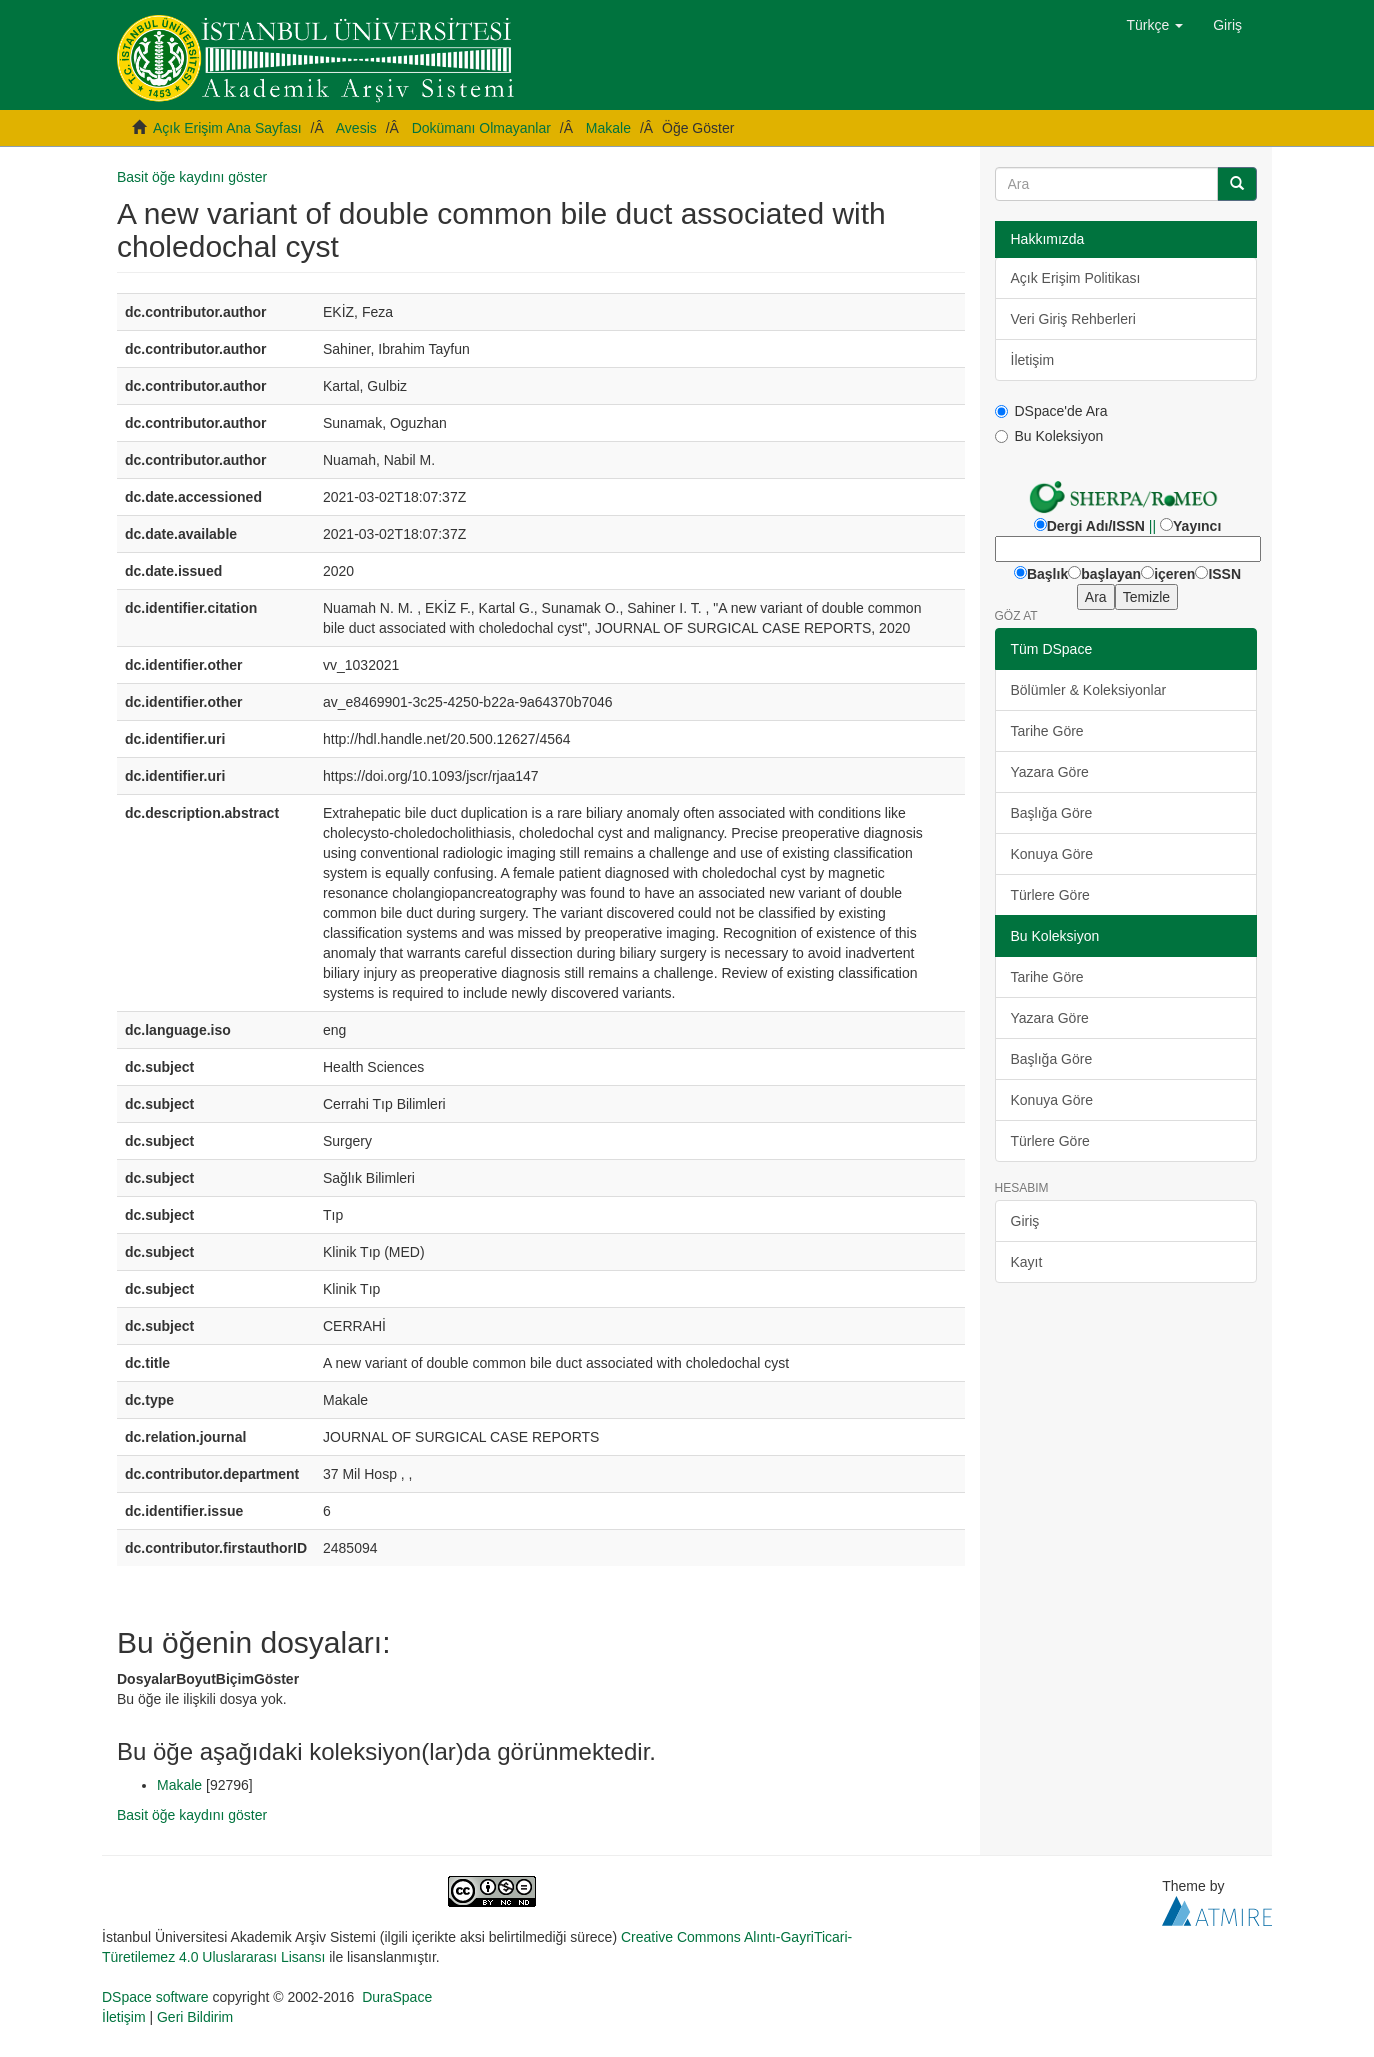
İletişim (1033, 360)
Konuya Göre (1052, 854)
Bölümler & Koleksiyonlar (1089, 690)
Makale (608, 128)
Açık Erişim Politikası (1076, 278)
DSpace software (155, 1997)
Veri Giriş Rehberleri (1073, 319)
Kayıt (1027, 1262)
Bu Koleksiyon (1049, 436)
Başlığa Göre (1052, 813)
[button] (1155, 25)
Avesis (356, 128)
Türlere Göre (1050, 895)
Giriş (1025, 1221)
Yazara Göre (1050, 772)
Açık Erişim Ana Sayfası (227, 128)
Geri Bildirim (195, 2017)
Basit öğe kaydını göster (192, 177)
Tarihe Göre (1047, 731)
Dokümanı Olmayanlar (481, 128)
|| (1152, 526)
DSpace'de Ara (1051, 411)
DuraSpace (397, 1997)
